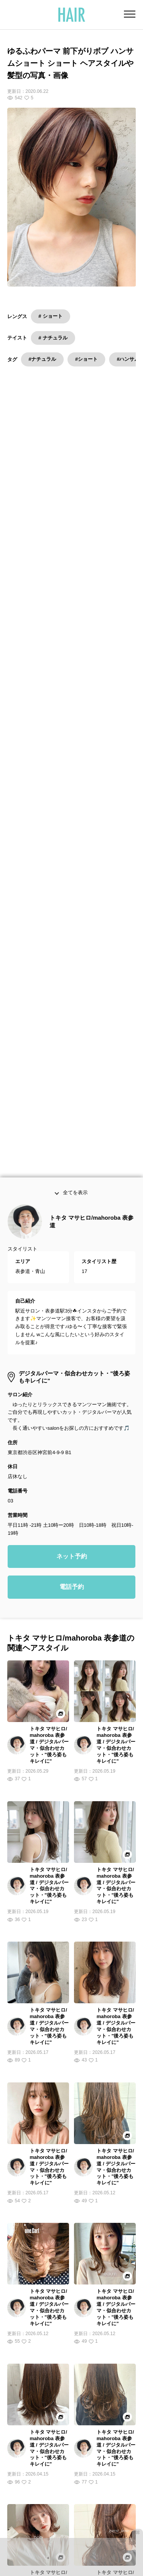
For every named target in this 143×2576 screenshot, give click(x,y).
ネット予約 (71, 1094)
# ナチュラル (53, 338)
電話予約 (71, 1125)
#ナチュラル (42, 359)
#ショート (86, 359)
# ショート (51, 316)
